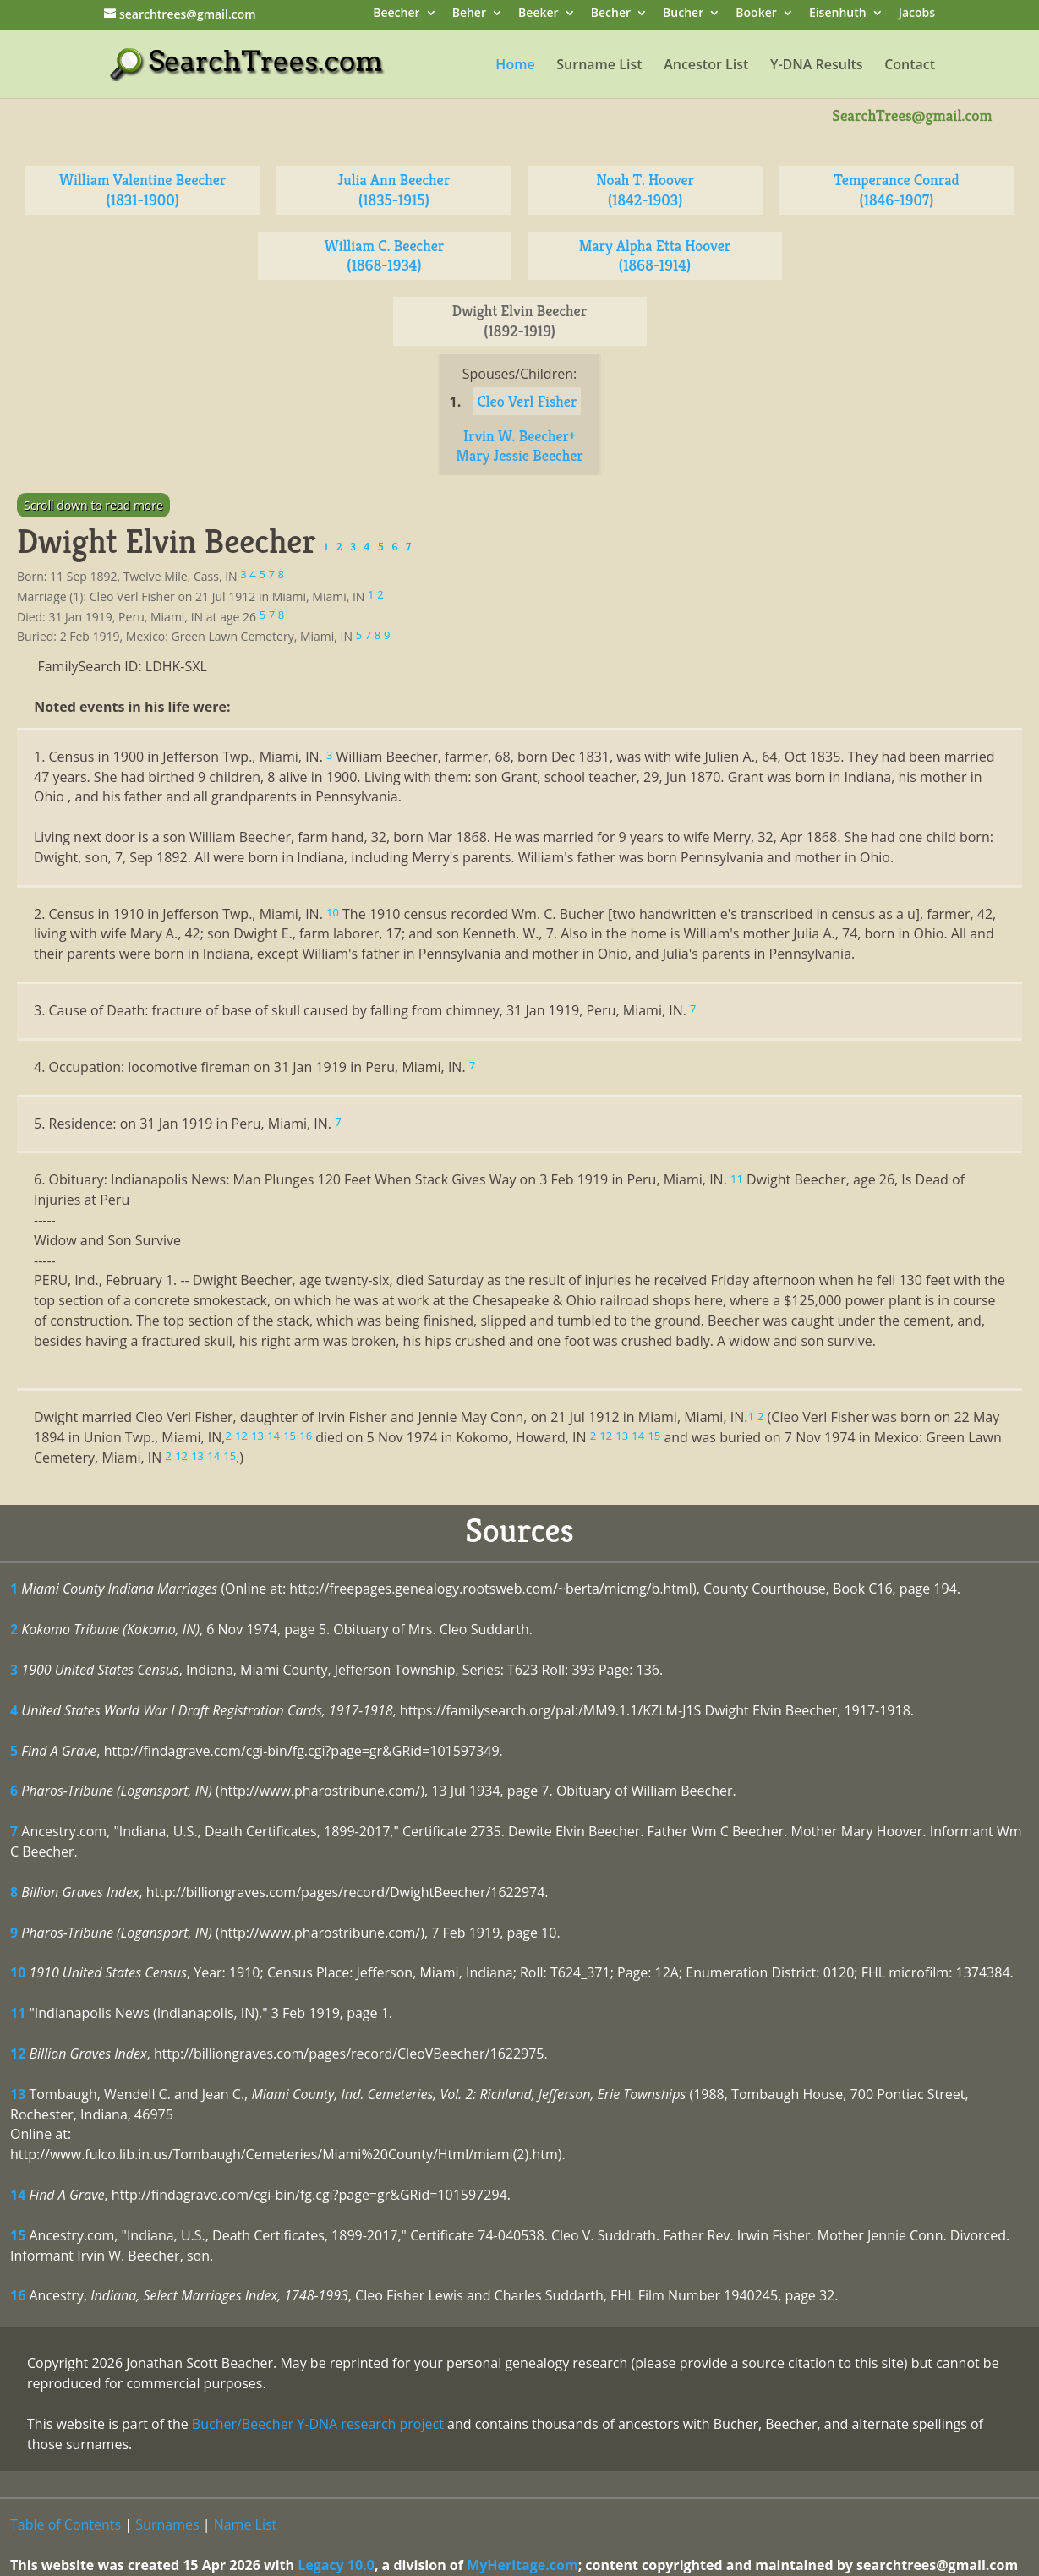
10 (17, 1972)
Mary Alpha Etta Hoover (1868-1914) (655, 256)
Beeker (538, 14)
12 (17, 2053)
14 (17, 2194)
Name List (245, 2524)
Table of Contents (65, 2524)
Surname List (599, 66)
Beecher (396, 14)
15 (17, 2235)
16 (17, 2295)
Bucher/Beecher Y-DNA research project (318, 2424)
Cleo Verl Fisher (527, 401)
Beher (469, 14)
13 (17, 2094)
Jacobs (917, 14)
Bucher (683, 14)
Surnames (167, 2524)
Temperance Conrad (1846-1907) (896, 190)
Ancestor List (706, 66)
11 (17, 2013)
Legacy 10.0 (336, 2565)
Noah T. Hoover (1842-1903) (645, 190)
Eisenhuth (838, 14)
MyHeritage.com (522, 2565)
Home (514, 66)
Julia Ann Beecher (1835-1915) (394, 190)
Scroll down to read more (93, 505)
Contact (909, 66)
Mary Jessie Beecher (519, 455)
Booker (756, 14)
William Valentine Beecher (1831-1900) (142, 190)
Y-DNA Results (816, 66)
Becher (611, 14)
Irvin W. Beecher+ (519, 436)
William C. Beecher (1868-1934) (385, 256)
